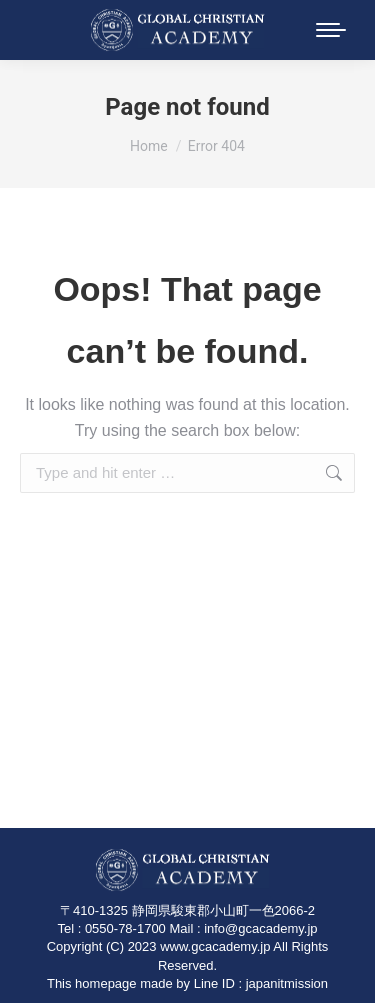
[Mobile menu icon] (331, 30)
